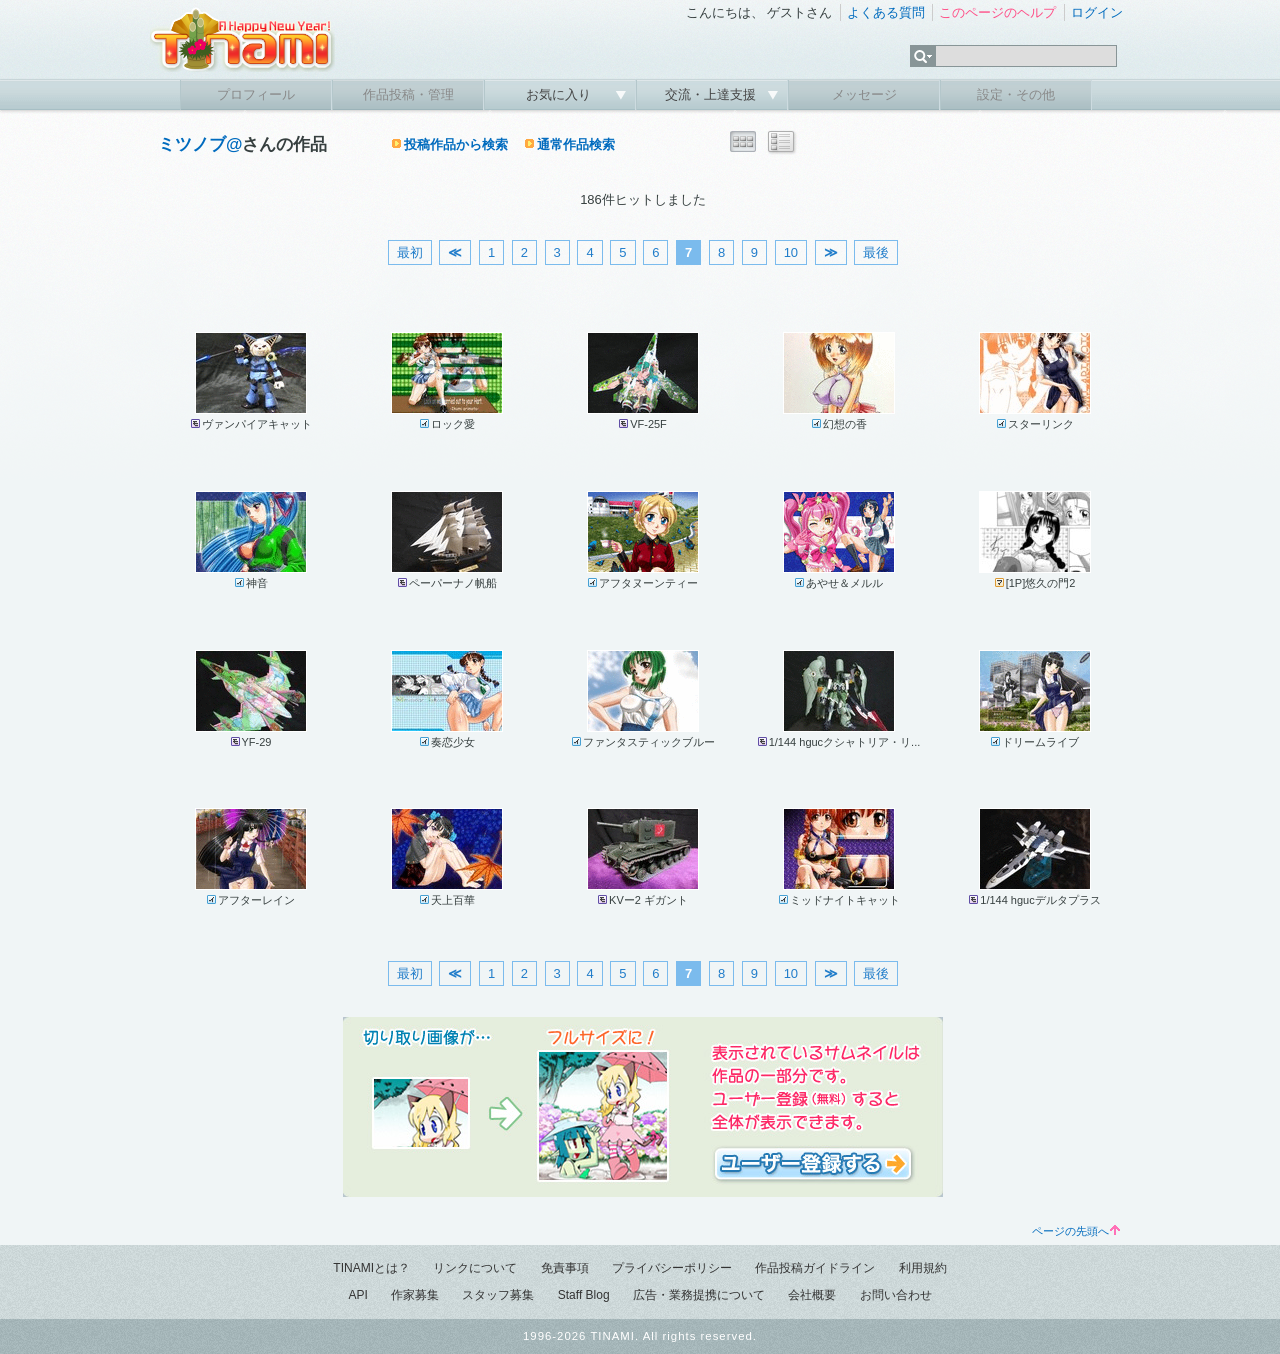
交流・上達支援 (712, 94)
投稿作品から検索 (456, 144)
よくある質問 (886, 12)
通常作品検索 (576, 144)
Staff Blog (584, 1295)
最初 (410, 252)
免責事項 (565, 1268)
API (357, 1295)
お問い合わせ (896, 1295)
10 (791, 252)
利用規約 (923, 1268)
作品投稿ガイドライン (815, 1268)
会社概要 (812, 1295)
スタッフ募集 (498, 1295)
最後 (876, 252)
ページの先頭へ (1076, 1231)
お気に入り (560, 94)
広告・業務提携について (699, 1295)
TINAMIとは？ (371, 1268)
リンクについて (475, 1268)
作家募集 (415, 1295)
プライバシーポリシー (672, 1268)
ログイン (1097, 12)
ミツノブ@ (200, 144)
